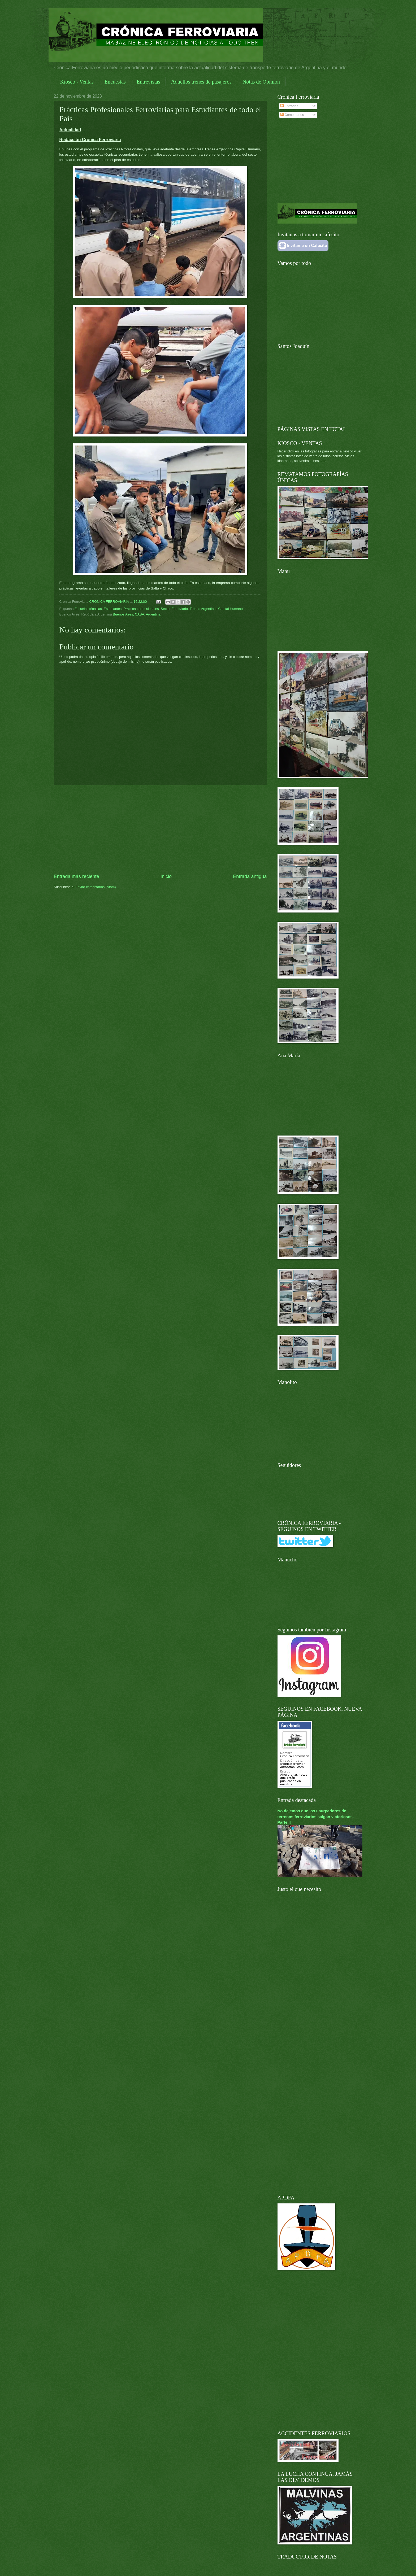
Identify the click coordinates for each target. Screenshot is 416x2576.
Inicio (166, 876)
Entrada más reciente (76, 876)
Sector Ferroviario (174, 609)
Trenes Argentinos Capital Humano (216, 609)
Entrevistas (148, 82)
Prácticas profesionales (141, 609)
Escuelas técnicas (88, 609)
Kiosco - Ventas (77, 82)
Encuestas (115, 82)
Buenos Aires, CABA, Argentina (137, 614)
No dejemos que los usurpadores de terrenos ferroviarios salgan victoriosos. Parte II (316, 1816)
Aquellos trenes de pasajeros (201, 82)
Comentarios (292, 115)
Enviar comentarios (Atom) (95, 887)
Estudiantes (113, 609)
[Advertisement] (160, 829)
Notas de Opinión (261, 82)
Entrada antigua (250, 876)
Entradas (289, 106)
